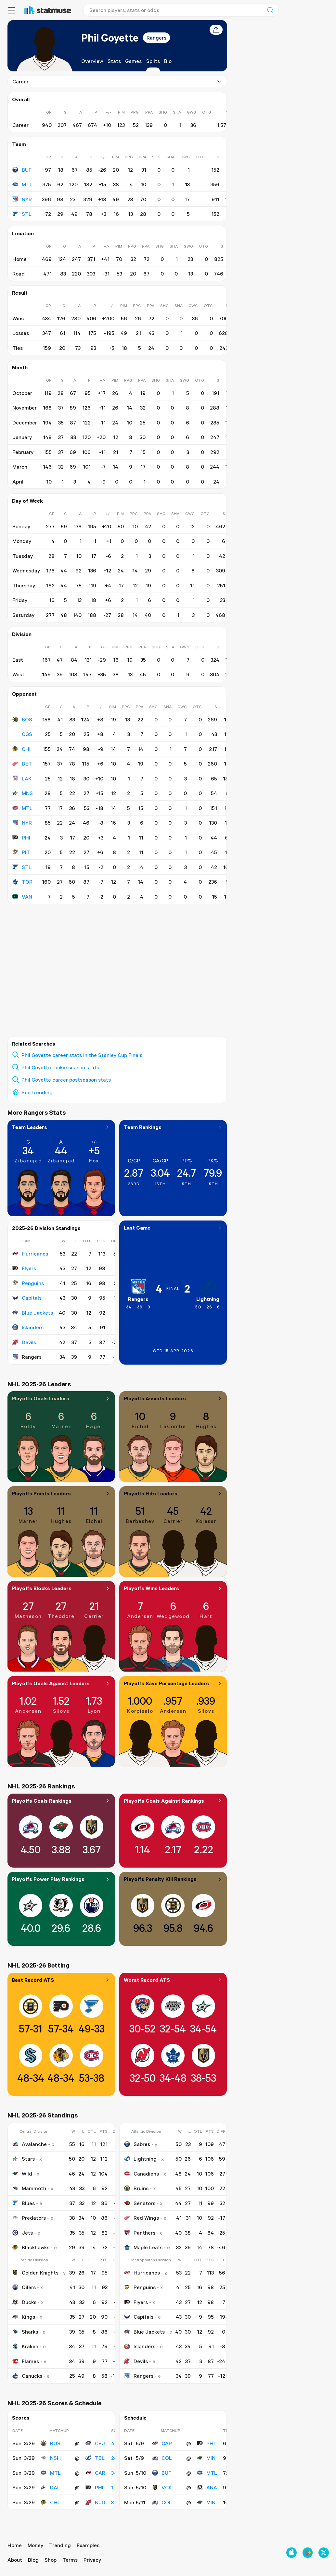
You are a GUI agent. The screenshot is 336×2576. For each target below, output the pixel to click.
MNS (22, 793)
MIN (206, 2457)
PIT (21, 852)
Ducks (24, 2302)
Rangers (156, 37)
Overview (92, 61)
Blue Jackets (32, 1312)
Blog (33, 2559)
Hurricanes (30, 1253)
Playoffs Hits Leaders (173, 1493)
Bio (168, 61)
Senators (139, 2203)
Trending (60, 2545)
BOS (22, 719)
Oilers (23, 2287)
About (14, 2559)
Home (14, 2545)
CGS (22, 734)
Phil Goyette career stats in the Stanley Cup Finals (81, 1055)
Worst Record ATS (173, 1979)
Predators (28, 2217)
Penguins (28, 1283)
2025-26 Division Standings (46, 1228)
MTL (22, 184)
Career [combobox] (117, 81)
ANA (207, 2487)
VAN (22, 896)
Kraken (25, 2346)
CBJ (95, 2443)
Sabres (137, 2144)
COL (162, 2457)
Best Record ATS (61, 1979)
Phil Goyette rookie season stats (60, 1067)
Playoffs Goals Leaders (61, 1398)
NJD (95, 2502)
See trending (37, 1092)
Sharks (25, 2331)
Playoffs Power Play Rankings (61, 1879)
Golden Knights (35, 2272)
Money (35, 2545)
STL (21, 213)
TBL (94, 2457)
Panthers (139, 2232)
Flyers (24, 1268)
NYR (22, 198)
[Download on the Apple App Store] (291, 2552)
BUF (21, 169)
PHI (21, 837)
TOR (22, 881)
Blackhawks (30, 2247)
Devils (24, 1342)
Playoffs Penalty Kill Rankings (173, 1879)
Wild (22, 2173)
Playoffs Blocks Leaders (61, 1588)
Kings (23, 2316)
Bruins (136, 2188)
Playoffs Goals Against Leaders (61, 1683)
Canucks (27, 2375)
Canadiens (141, 2173)
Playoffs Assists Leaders (173, 1398)
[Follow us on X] (324, 2553)
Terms (70, 2559)
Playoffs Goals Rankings (61, 1800)
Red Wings (141, 2217)
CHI (21, 749)
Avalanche (29, 2144)
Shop (51, 2559)
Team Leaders (61, 1127)
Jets (22, 2232)
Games (133, 61)
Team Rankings (173, 1127)
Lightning (207, 1299)
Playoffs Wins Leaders (173, 1588)
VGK (162, 2487)
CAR (95, 2472)
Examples (88, 2545)
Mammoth (29, 2188)
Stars (23, 2158)
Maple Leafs (143, 2247)
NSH (50, 2457)
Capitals (26, 1297)
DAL (50, 2487)
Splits (153, 61)
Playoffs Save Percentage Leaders (173, 1683)
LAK (21, 778)
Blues (23, 2203)
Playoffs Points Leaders (61, 1493)
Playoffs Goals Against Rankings (173, 1800)
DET (22, 763)
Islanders (27, 1327)
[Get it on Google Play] (308, 2552)
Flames (25, 2361)
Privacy (92, 2559)
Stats (114, 61)
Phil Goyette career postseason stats (66, 1079)
